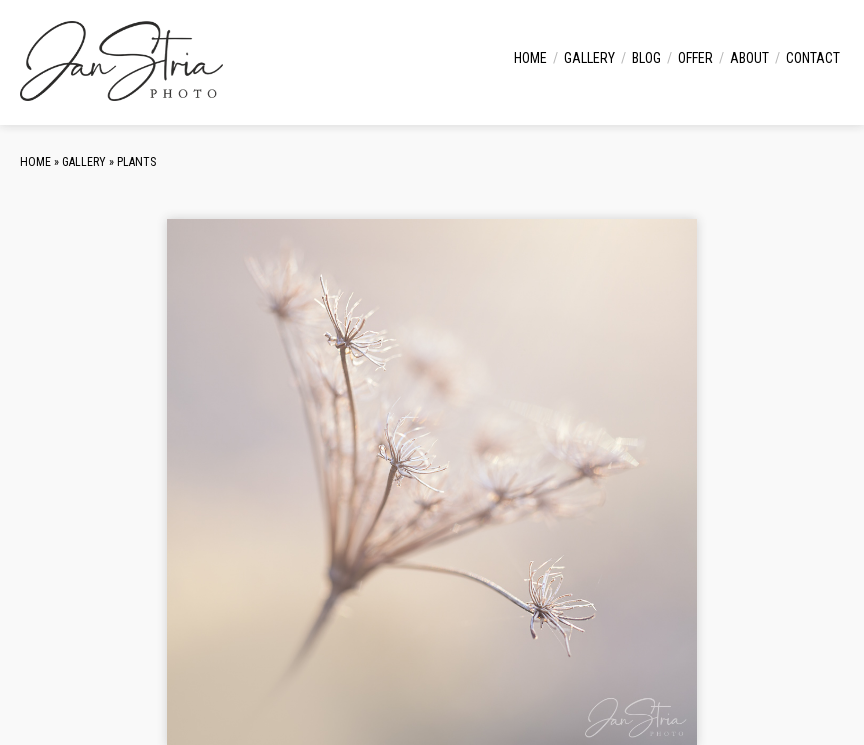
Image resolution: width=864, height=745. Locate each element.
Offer (695, 58)
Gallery (589, 58)
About (749, 58)
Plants (136, 162)
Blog (646, 58)
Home (530, 58)
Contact (813, 58)
